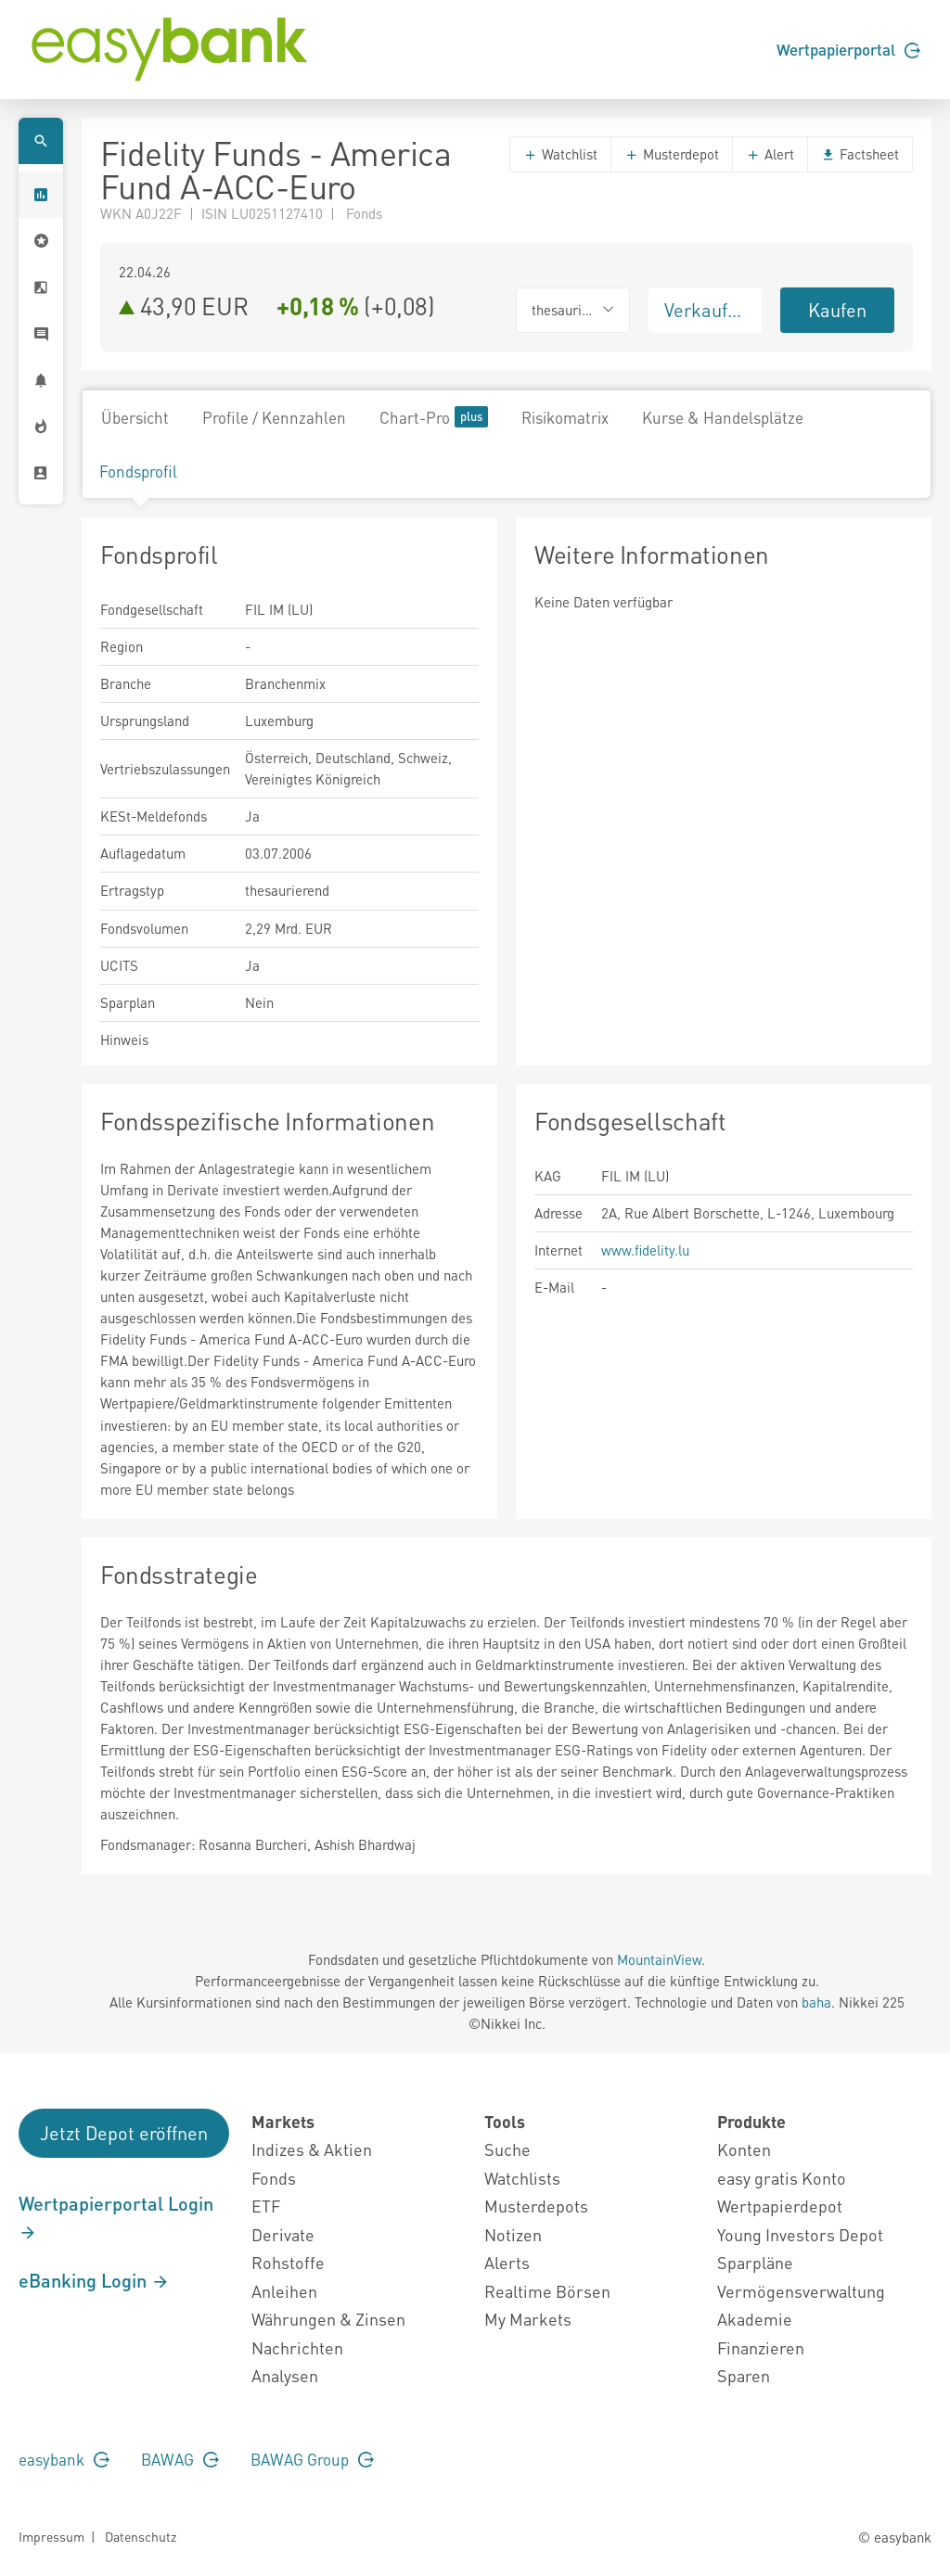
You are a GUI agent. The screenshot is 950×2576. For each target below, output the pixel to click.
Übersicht (135, 417)
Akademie (754, 2318)
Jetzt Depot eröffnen (124, 2133)
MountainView (659, 1959)
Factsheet (860, 154)
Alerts (507, 2262)
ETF (265, 2205)
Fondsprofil (138, 471)
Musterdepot (671, 154)
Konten (744, 2149)
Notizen (513, 2234)
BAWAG (180, 2459)
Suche (507, 2149)
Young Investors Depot (800, 2234)
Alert (770, 154)
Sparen (743, 2375)
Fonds (273, 2177)
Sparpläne (755, 2262)
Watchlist (560, 154)
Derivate (283, 2234)
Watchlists (522, 2177)
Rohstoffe (288, 2262)
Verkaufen (706, 310)
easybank (64, 2459)
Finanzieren (760, 2347)
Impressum (51, 2536)
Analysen (284, 2375)
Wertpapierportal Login (116, 2217)
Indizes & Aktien (311, 2149)
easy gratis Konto (781, 2177)
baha (816, 2002)
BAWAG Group (312, 2459)
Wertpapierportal (848, 49)
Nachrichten (297, 2347)
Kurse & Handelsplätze (722, 417)
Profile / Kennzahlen (274, 417)
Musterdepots (536, 2205)
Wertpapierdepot (779, 2205)
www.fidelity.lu (645, 1250)
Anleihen (284, 2291)
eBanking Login (94, 2280)
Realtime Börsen (547, 2291)
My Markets (527, 2318)
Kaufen (837, 310)
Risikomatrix (565, 417)
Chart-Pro (433, 416)
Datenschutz (140, 2536)
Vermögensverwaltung (801, 2291)
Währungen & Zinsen (328, 2318)
